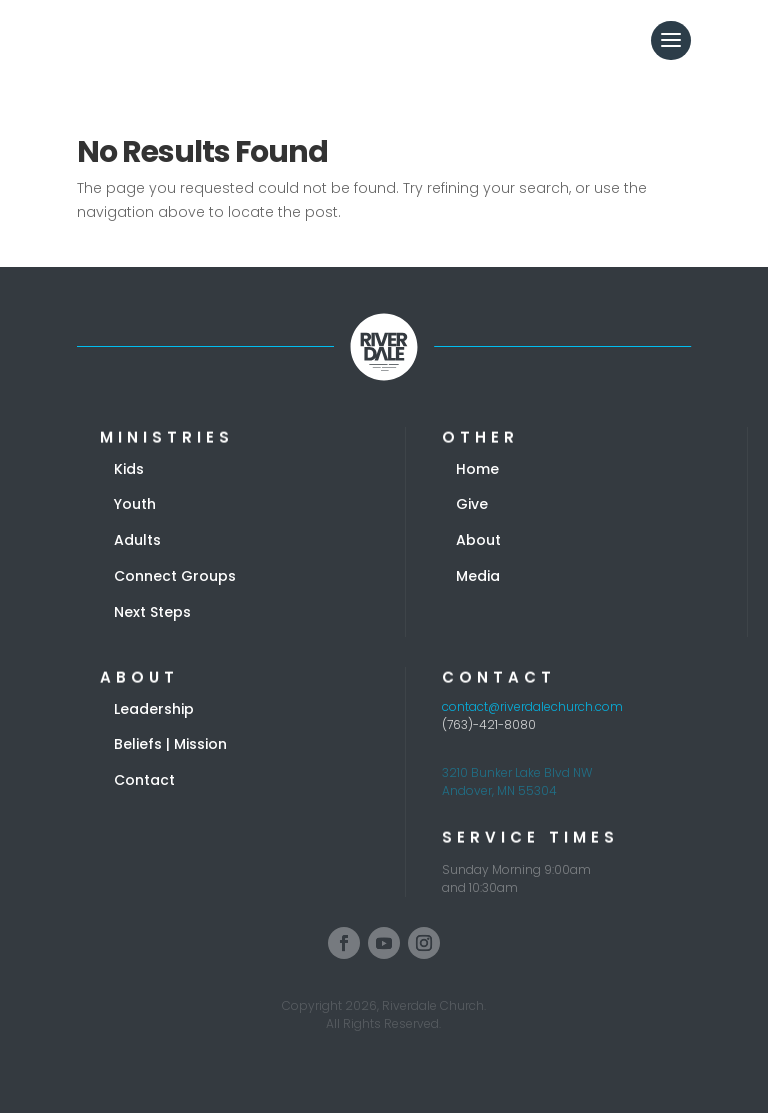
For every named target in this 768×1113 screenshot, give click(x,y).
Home (477, 469)
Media (478, 576)
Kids (129, 469)
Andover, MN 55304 (499, 790)
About (478, 540)
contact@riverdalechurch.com (532, 706)
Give (472, 504)
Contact (144, 780)
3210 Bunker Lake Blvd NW (517, 772)
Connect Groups (175, 576)
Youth (135, 504)
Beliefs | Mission (170, 744)
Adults (137, 540)
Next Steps (152, 612)
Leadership (154, 709)
